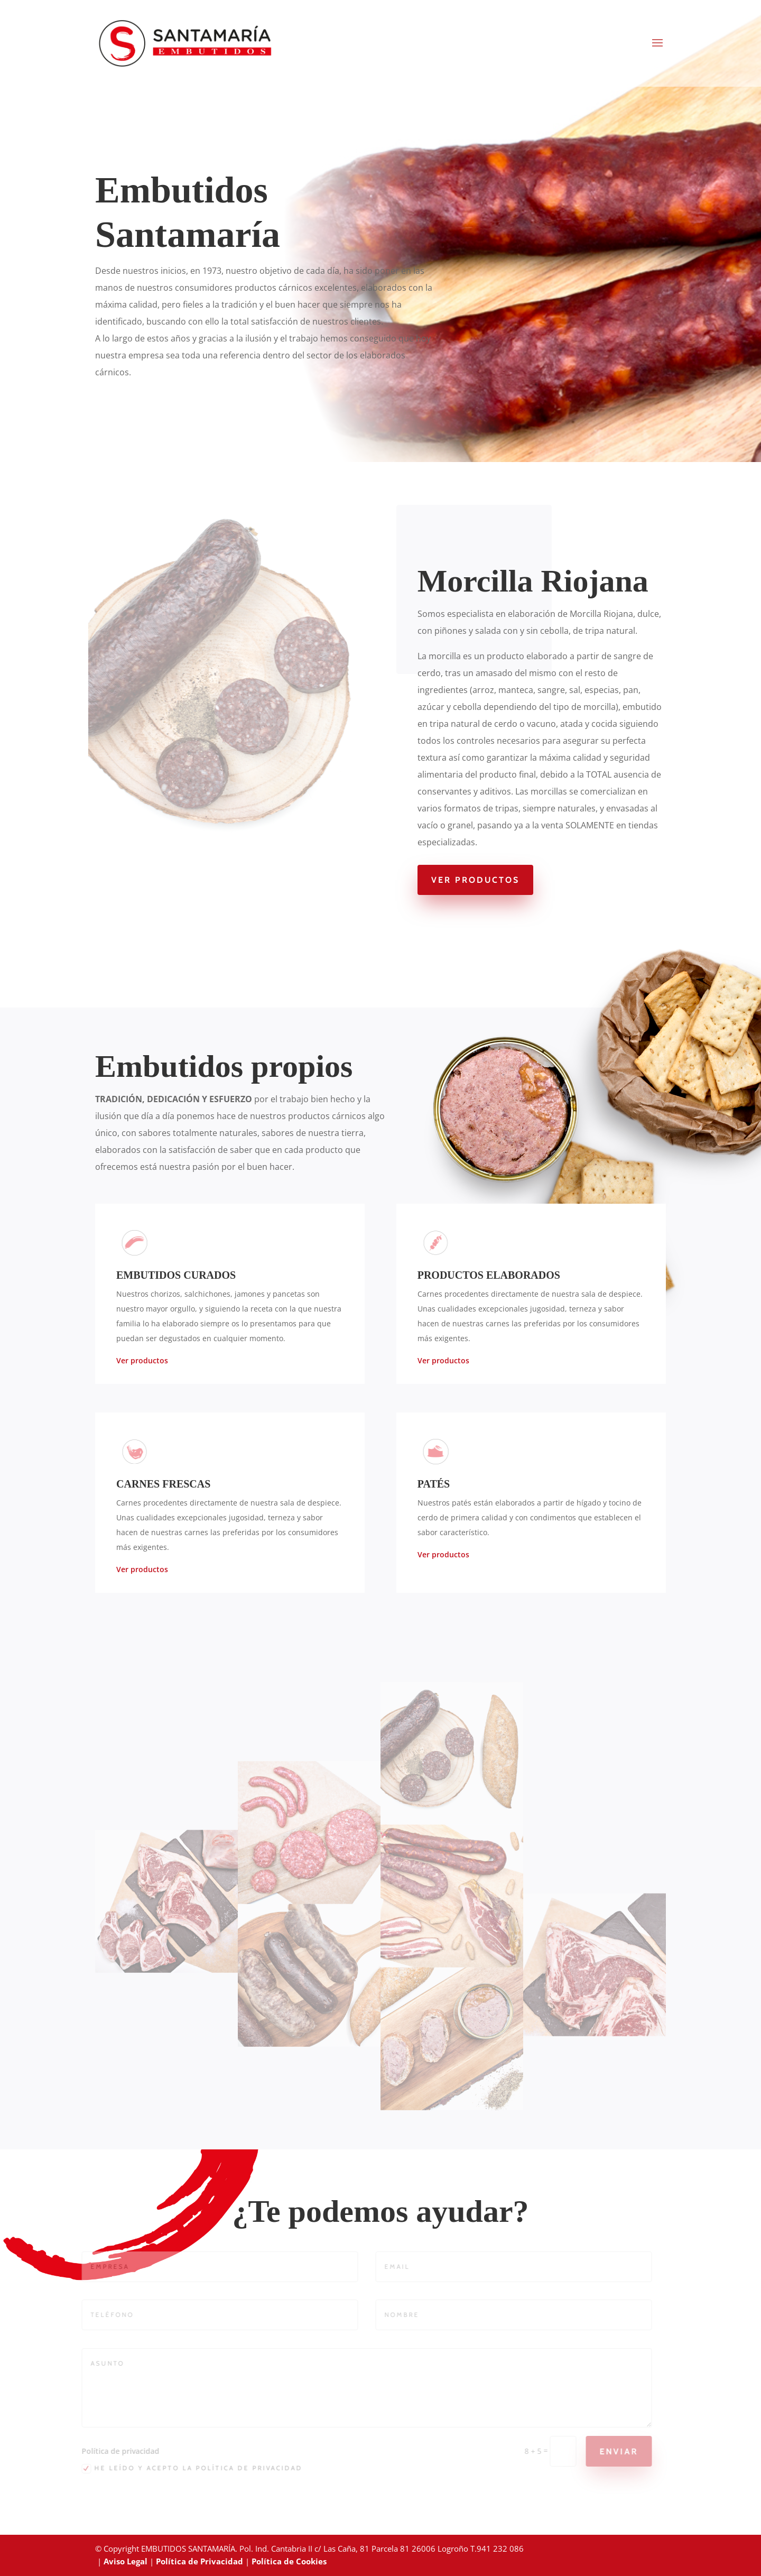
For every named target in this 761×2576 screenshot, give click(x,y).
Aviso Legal (125, 2561)
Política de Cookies (289, 2561)
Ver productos (142, 1360)
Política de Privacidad (199, 2561)
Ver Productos (475, 880)
